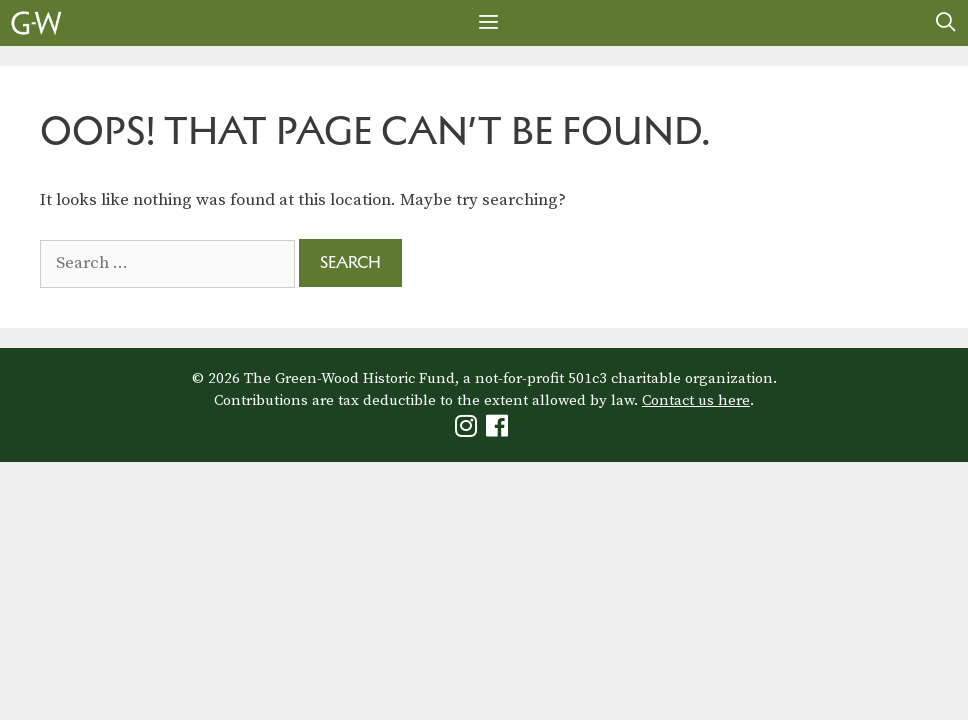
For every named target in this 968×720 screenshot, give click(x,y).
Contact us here (696, 400)
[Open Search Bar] (946, 23)
